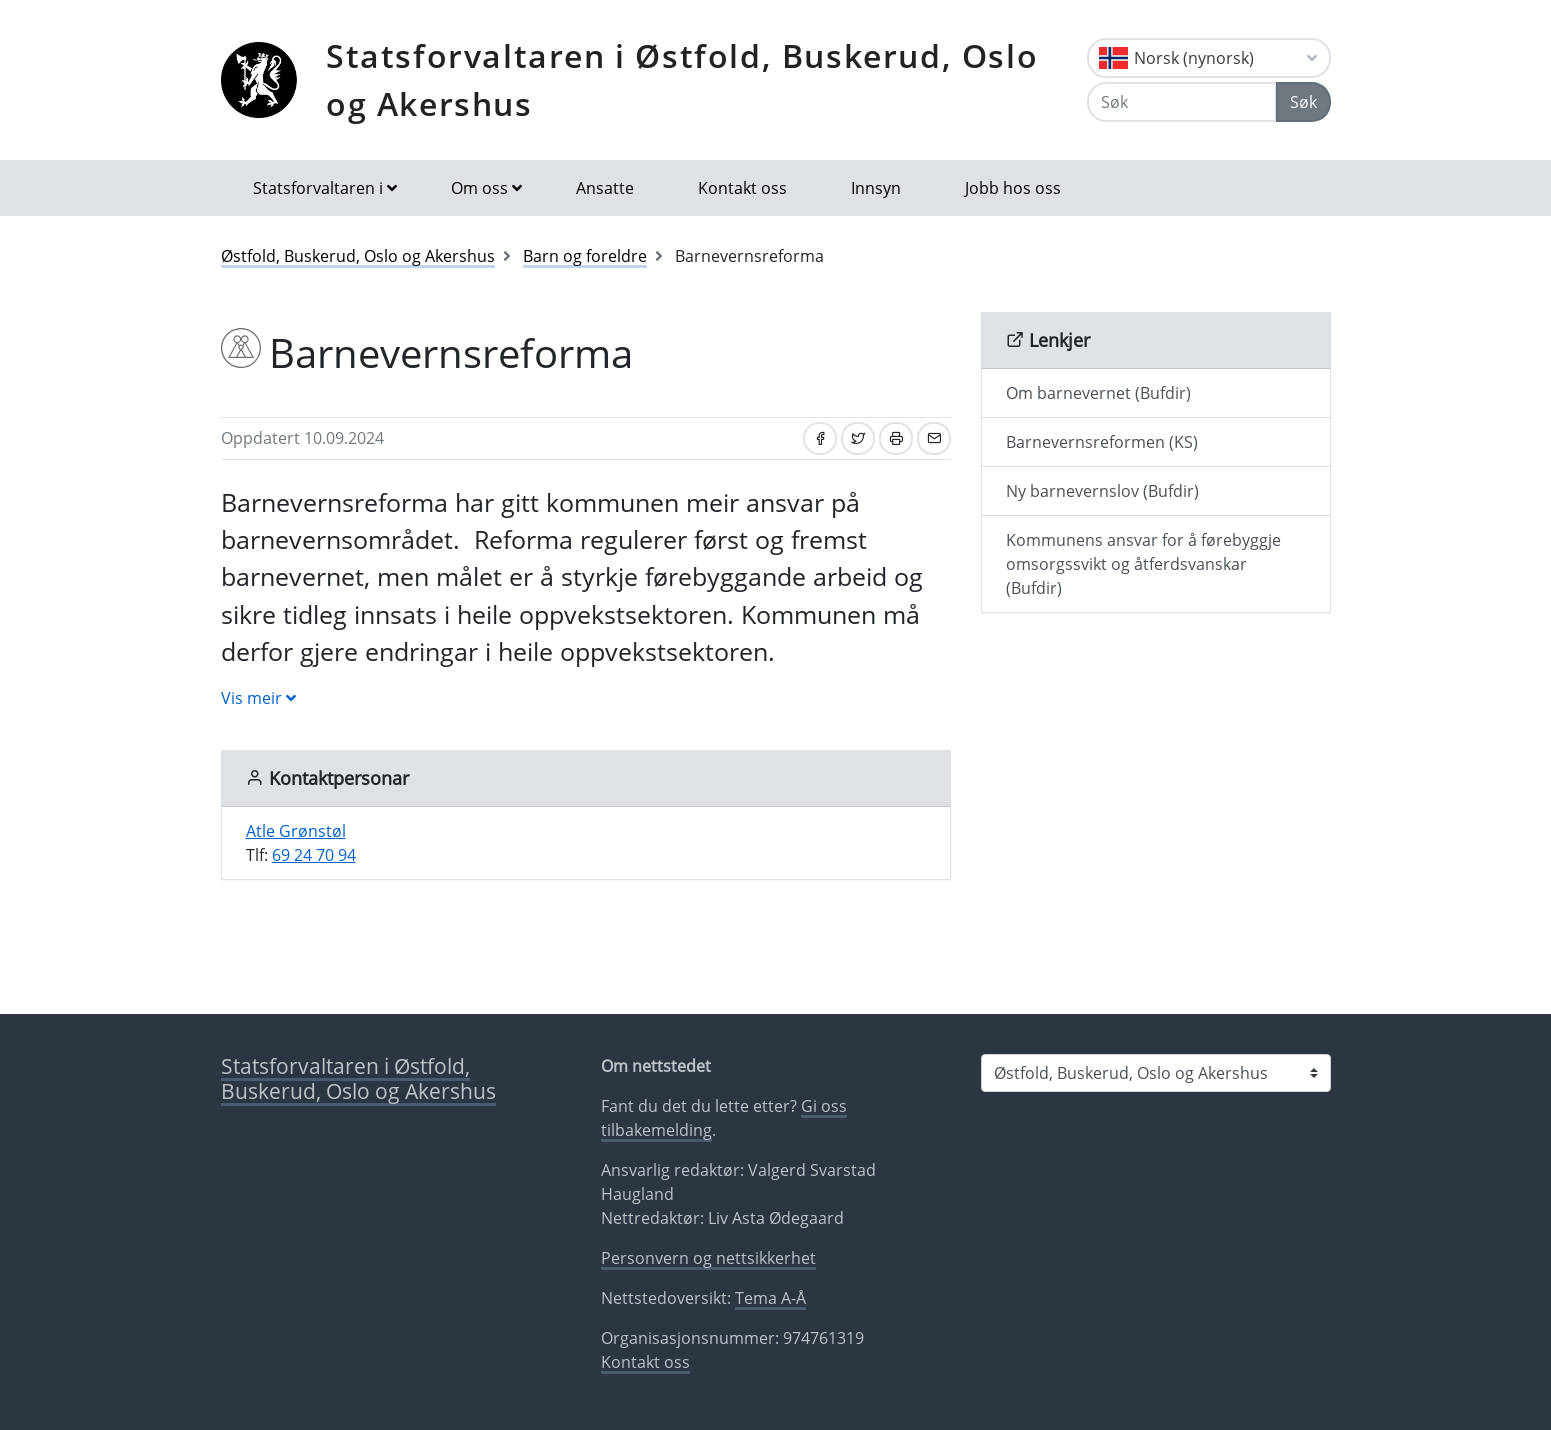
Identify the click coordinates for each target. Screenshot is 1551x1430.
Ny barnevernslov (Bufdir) (1102, 491)
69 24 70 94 (314, 855)
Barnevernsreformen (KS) (1102, 442)
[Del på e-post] (934, 438)
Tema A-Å (770, 1298)
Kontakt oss (742, 188)
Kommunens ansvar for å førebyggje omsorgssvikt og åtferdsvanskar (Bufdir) (1143, 564)
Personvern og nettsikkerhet (708, 1258)
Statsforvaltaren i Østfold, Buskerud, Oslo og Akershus (682, 79)
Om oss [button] (479, 188)
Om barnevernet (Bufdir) (1098, 393)
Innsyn (876, 188)
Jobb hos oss (1013, 188)
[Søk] (1181, 102)
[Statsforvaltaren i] (1156, 1073)
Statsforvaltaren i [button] (318, 188)
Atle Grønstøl (296, 831)
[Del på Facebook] (820, 438)
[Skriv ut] (896, 438)
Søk (1303, 102)
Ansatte (605, 188)
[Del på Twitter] (858, 438)
